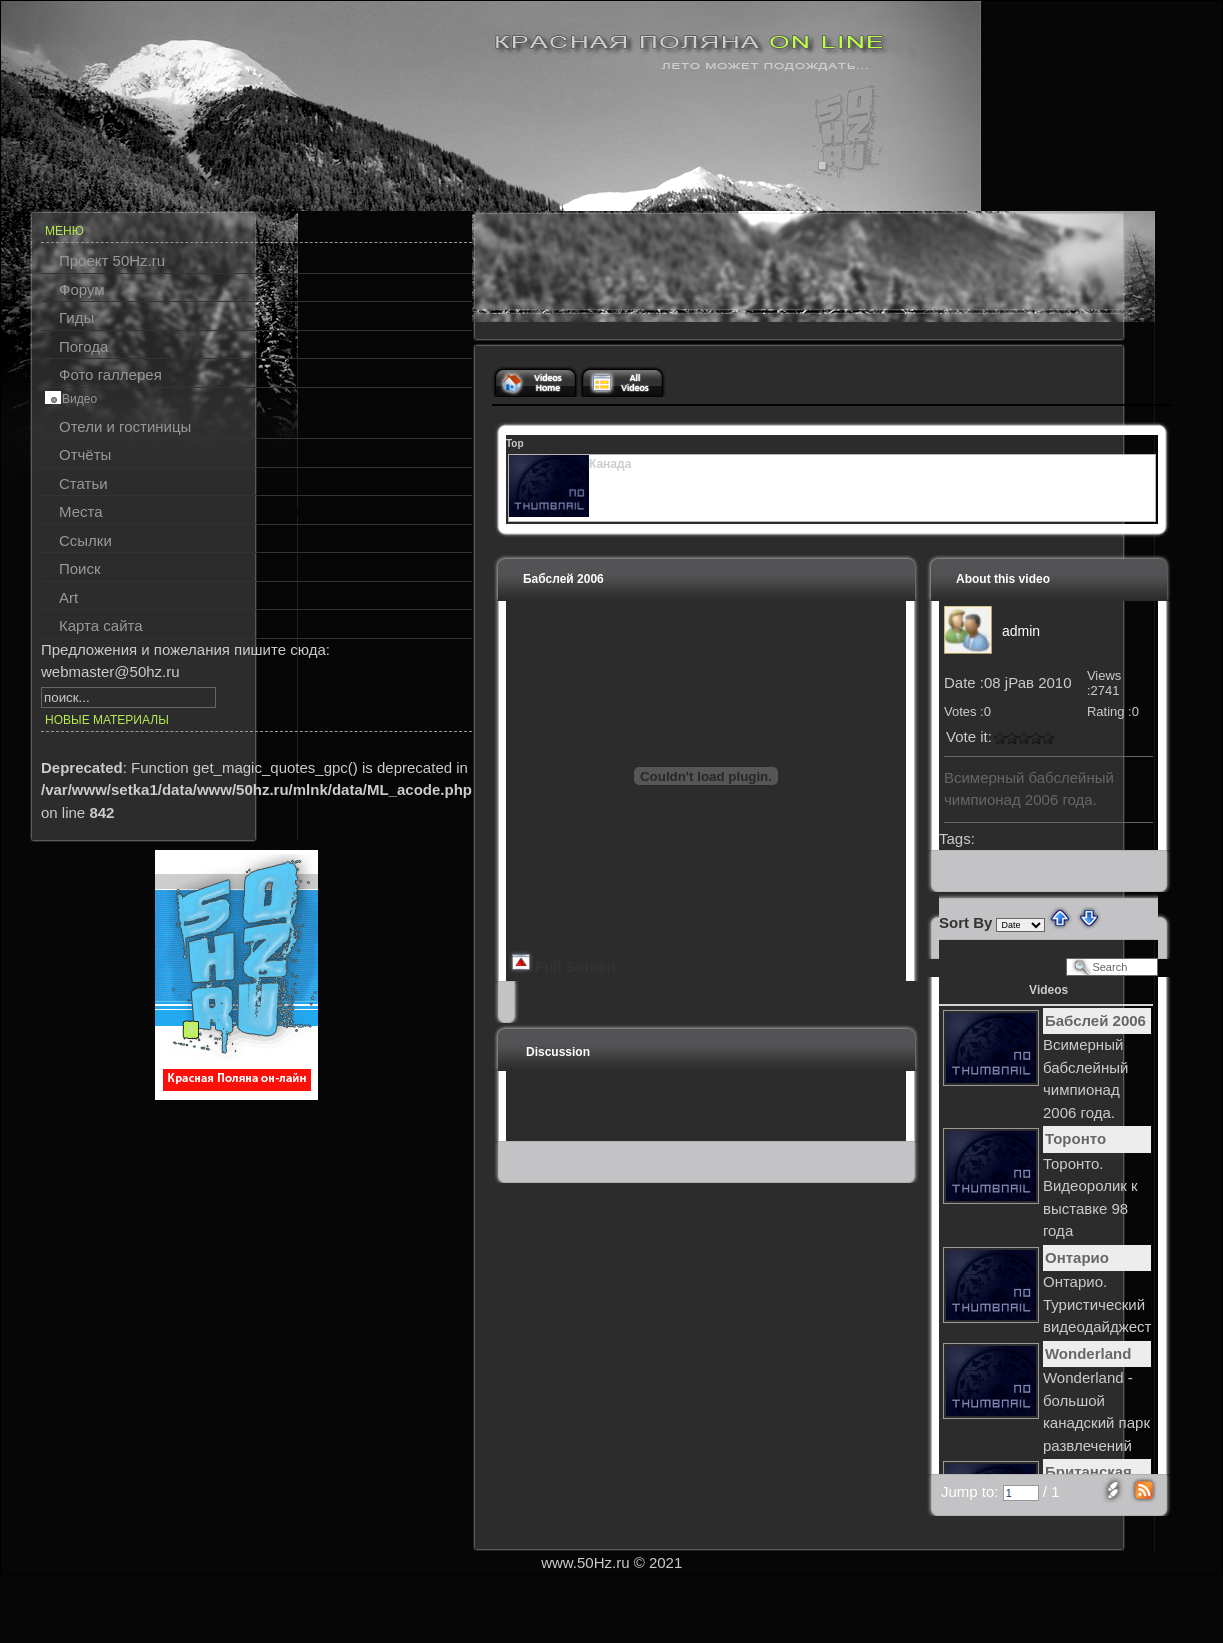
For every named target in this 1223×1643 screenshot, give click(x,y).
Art (68, 597)
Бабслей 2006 (1095, 1020)
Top (515, 443)
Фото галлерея (110, 374)
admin (1021, 631)
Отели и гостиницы (125, 426)
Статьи (83, 483)
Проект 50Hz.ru (112, 260)
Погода (83, 346)
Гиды (76, 317)
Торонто (1075, 1138)
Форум (82, 289)
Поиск (80, 568)
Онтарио (1077, 1257)
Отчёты (85, 454)
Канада (610, 464)
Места (81, 511)
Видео (79, 399)
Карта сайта (101, 625)
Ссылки (85, 540)
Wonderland (1088, 1353)
